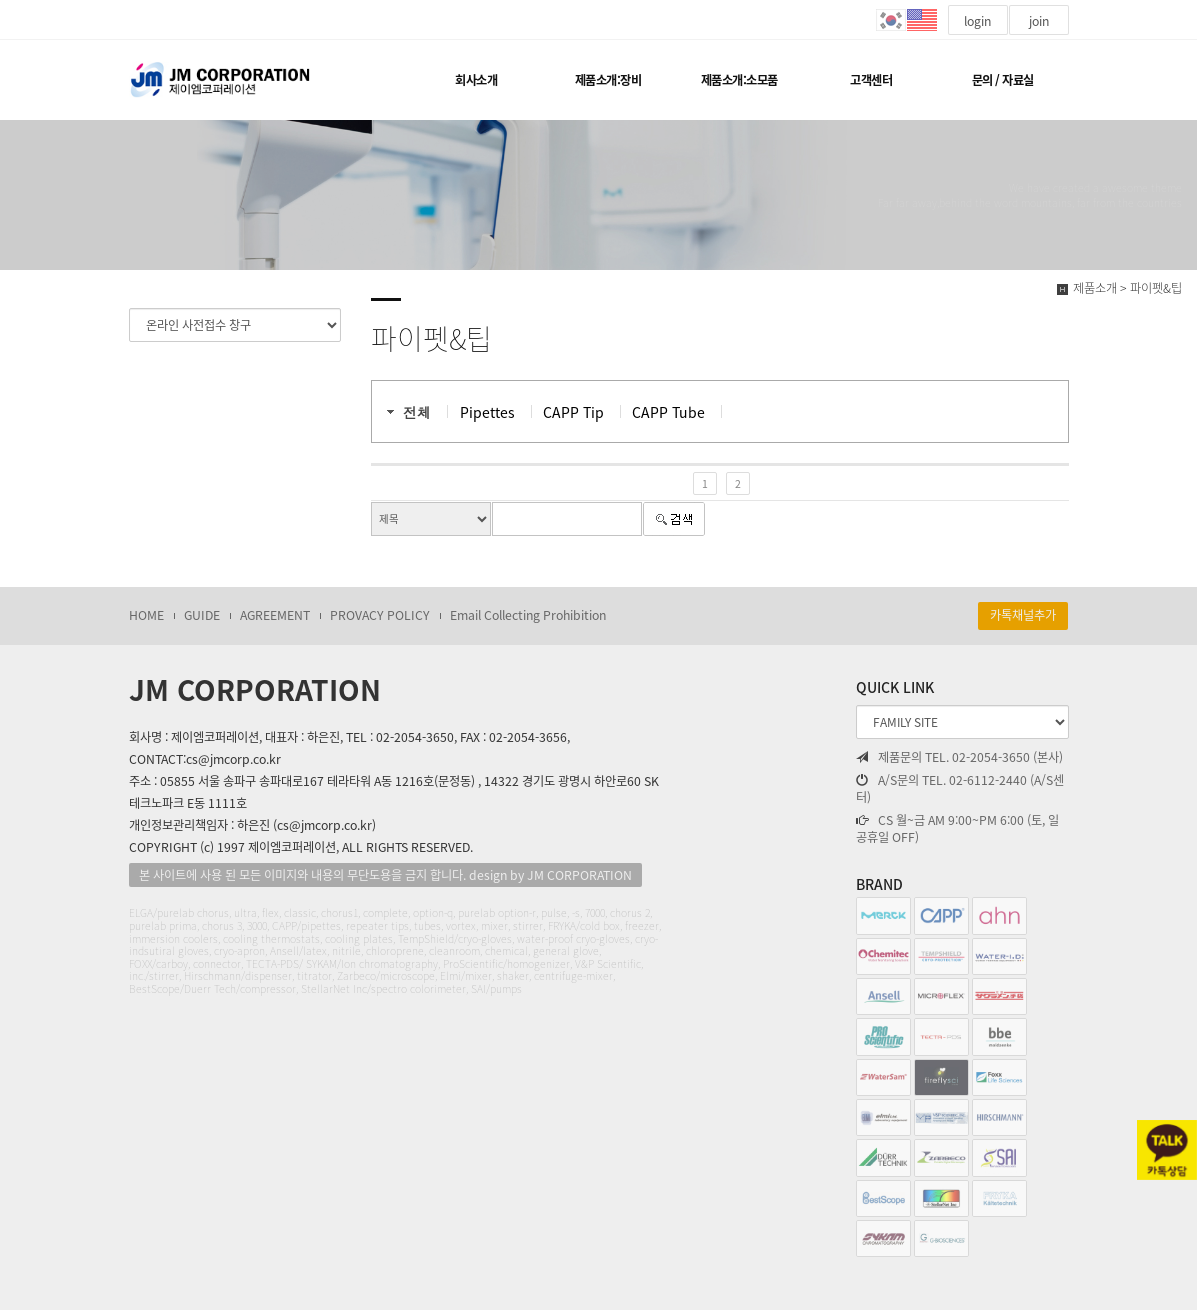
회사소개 (476, 80)
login (977, 21)
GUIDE (202, 615)
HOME (146, 615)
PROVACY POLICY (380, 615)
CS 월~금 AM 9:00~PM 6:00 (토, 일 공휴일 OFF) (957, 829)
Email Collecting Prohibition (528, 615)
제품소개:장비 (608, 80)
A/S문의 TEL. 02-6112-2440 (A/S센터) (960, 789)
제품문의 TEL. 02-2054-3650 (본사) (959, 757)
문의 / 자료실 (1003, 80)
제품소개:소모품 (739, 80)
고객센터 (871, 80)
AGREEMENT (275, 615)
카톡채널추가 (1023, 615)
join (1039, 21)
